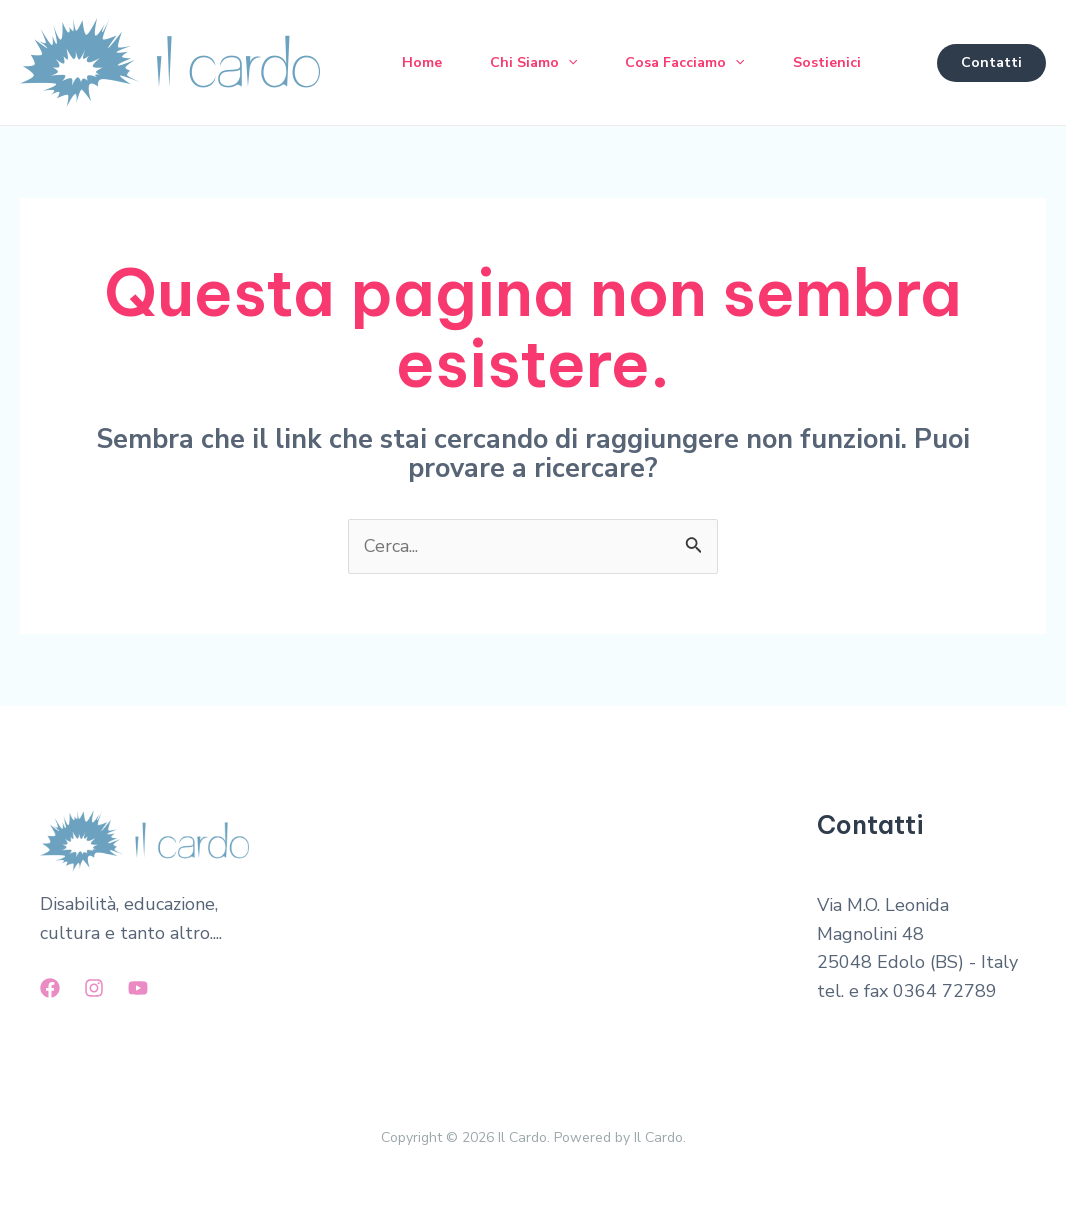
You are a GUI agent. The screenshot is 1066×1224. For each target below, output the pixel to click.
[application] (568, 63)
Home (422, 62)
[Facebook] (50, 988)
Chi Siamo (533, 63)
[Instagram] (94, 988)
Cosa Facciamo (684, 63)
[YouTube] (138, 988)
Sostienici (827, 62)
